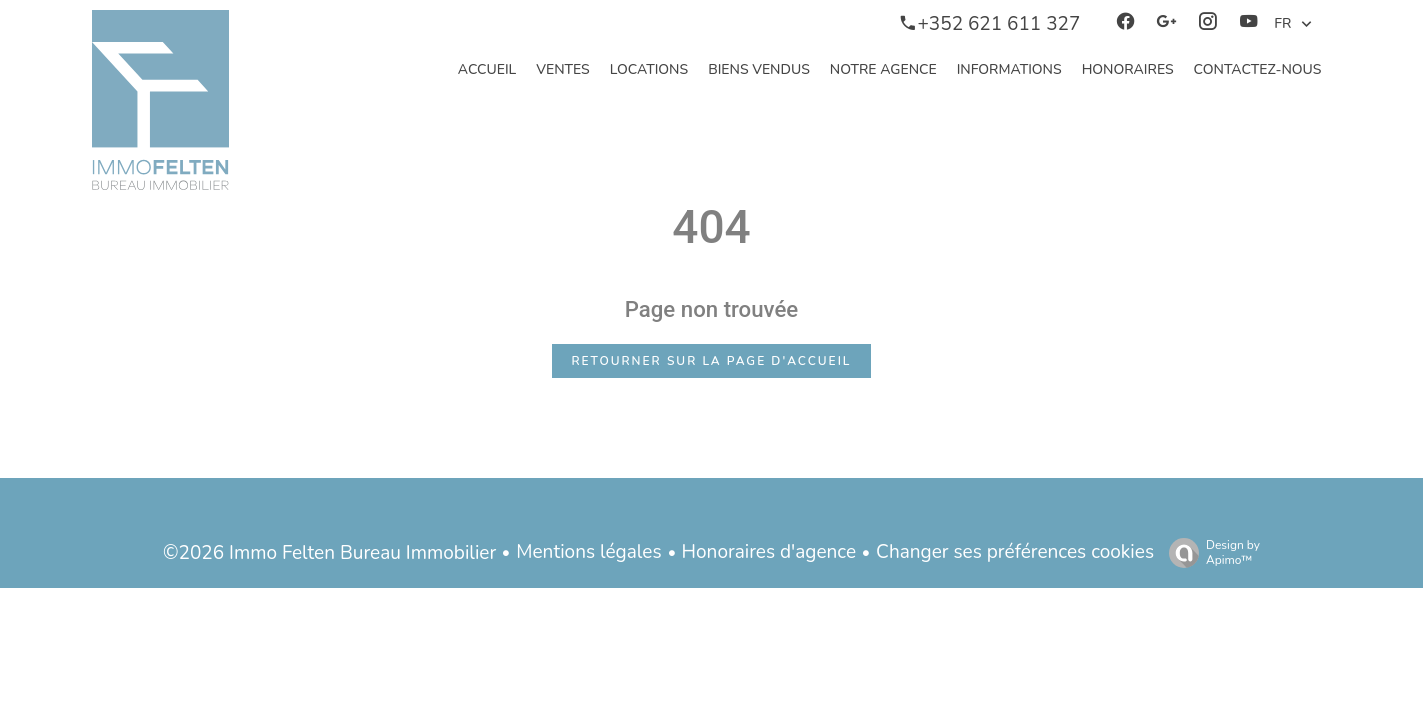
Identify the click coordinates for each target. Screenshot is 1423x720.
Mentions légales (588, 552)
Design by (1209, 552)
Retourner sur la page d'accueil (712, 361)
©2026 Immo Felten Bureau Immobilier (329, 553)
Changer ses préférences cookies (1015, 552)
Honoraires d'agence (769, 552)
